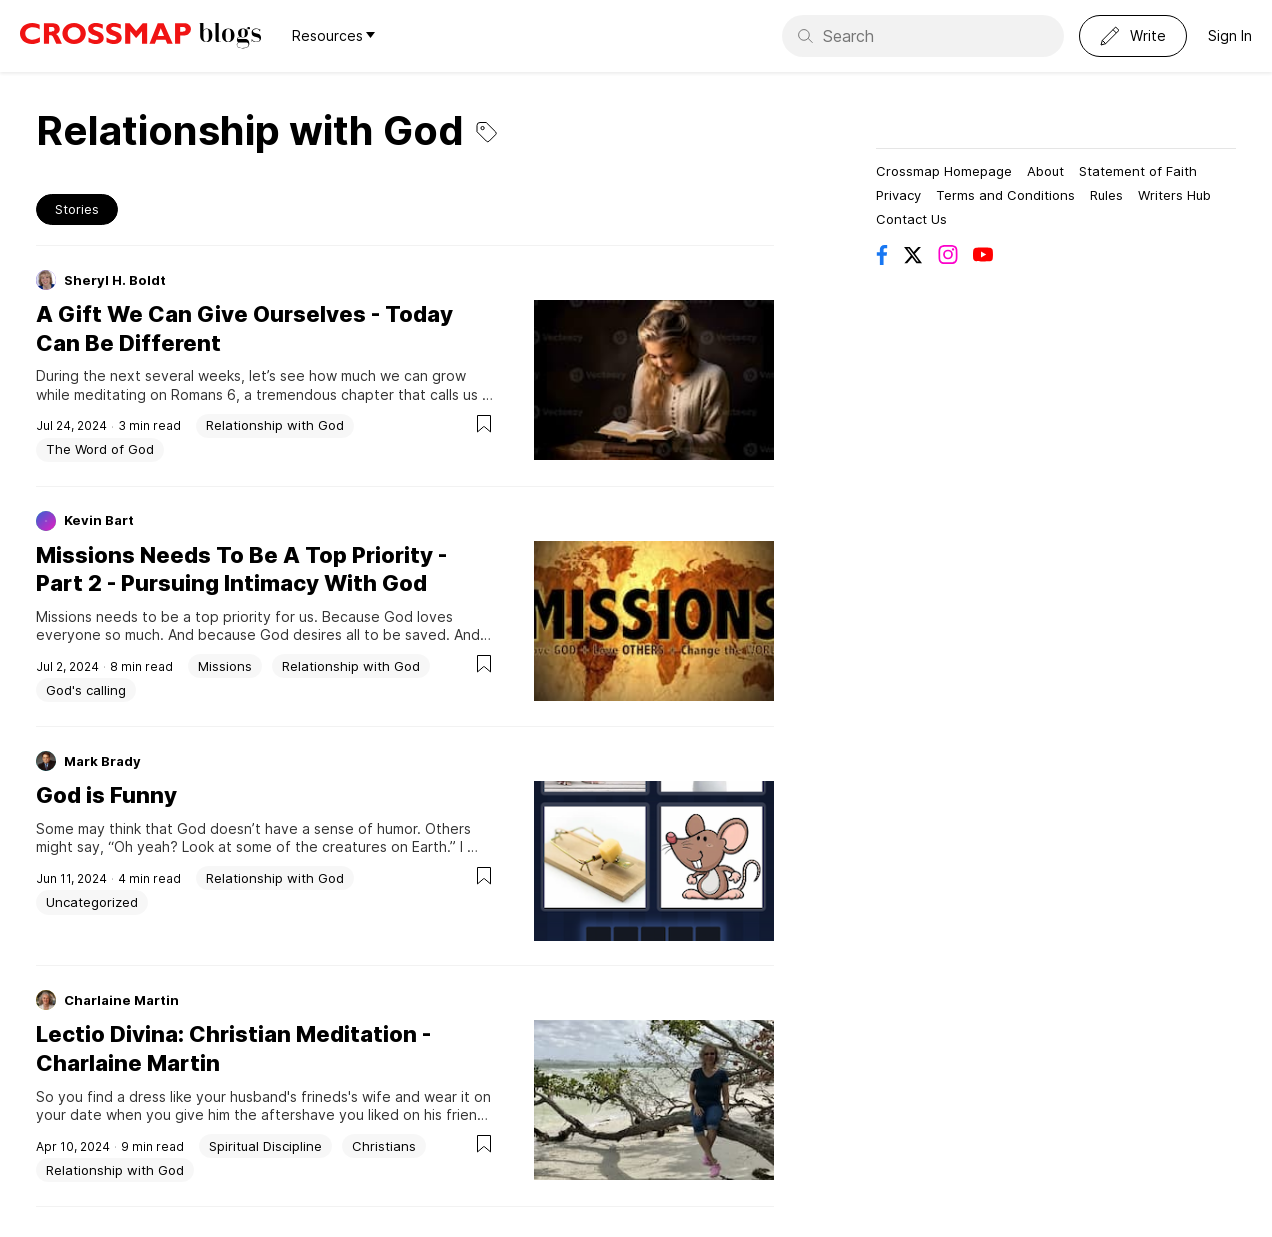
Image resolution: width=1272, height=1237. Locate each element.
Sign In (1230, 35)
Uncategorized (92, 902)
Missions (225, 666)
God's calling (86, 690)
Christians (384, 1146)
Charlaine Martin (121, 1000)
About (1045, 171)
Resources (333, 35)
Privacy (898, 195)
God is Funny (106, 795)
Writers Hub (1174, 195)
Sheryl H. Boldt (115, 280)
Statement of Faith (1138, 171)
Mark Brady (102, 761)
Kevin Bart (99, 520)
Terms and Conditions (1005, 195)
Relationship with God (275, 425)
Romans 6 (203, 394)
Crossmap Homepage (944, 171)
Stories (77, 209)
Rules (1106, 195)
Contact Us (911, 219)
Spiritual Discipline (265, 1146)
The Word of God (100, 449)
